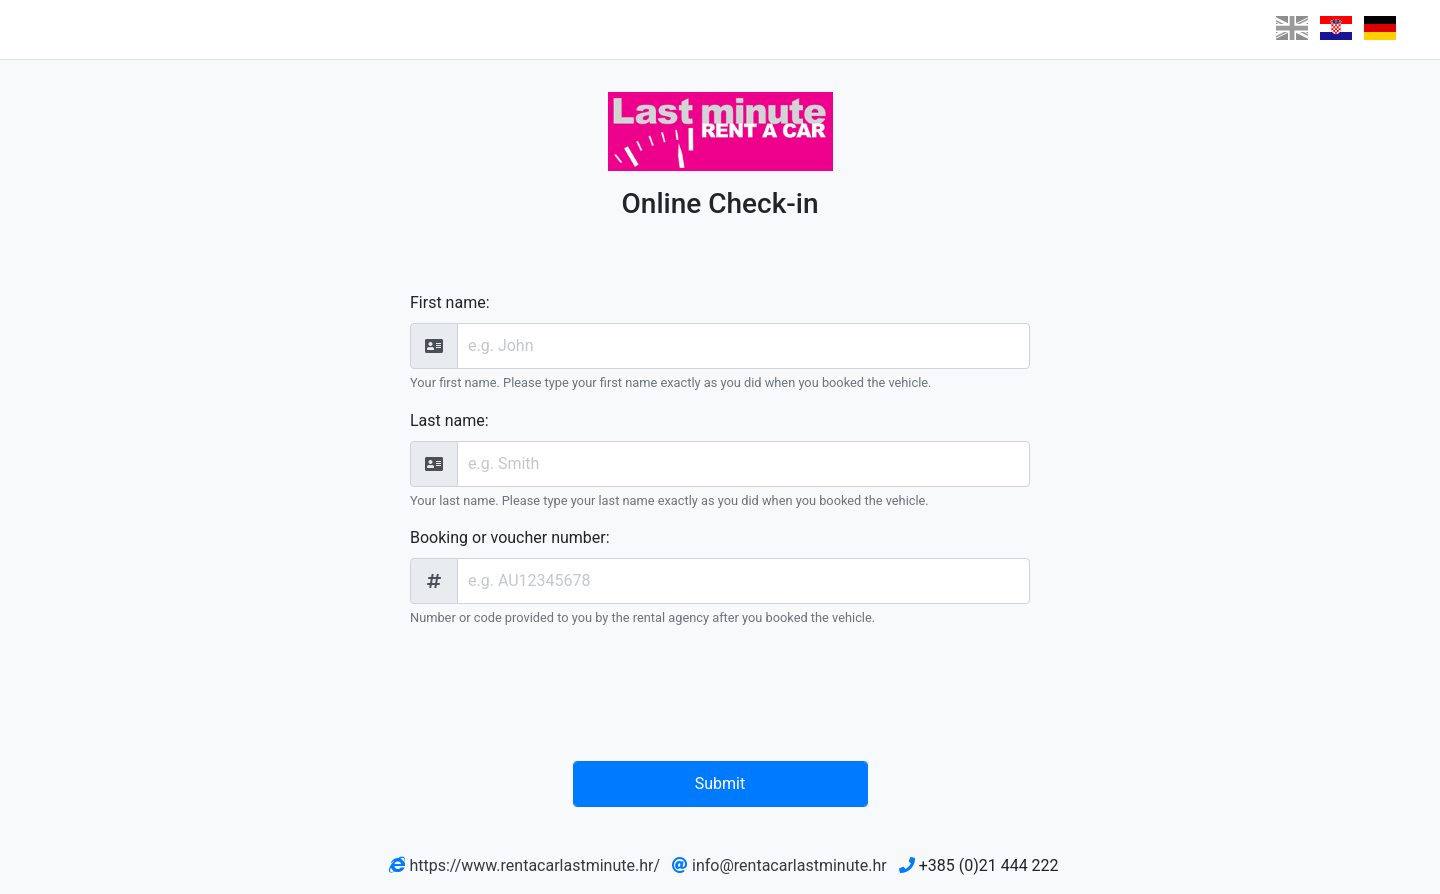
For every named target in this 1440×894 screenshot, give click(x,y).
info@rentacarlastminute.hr (789, 865)
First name (448, 302)
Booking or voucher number (508, 537)
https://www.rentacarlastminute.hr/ (534, 865)
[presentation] (725, 698)
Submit (720, 783)
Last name (447, 420)
